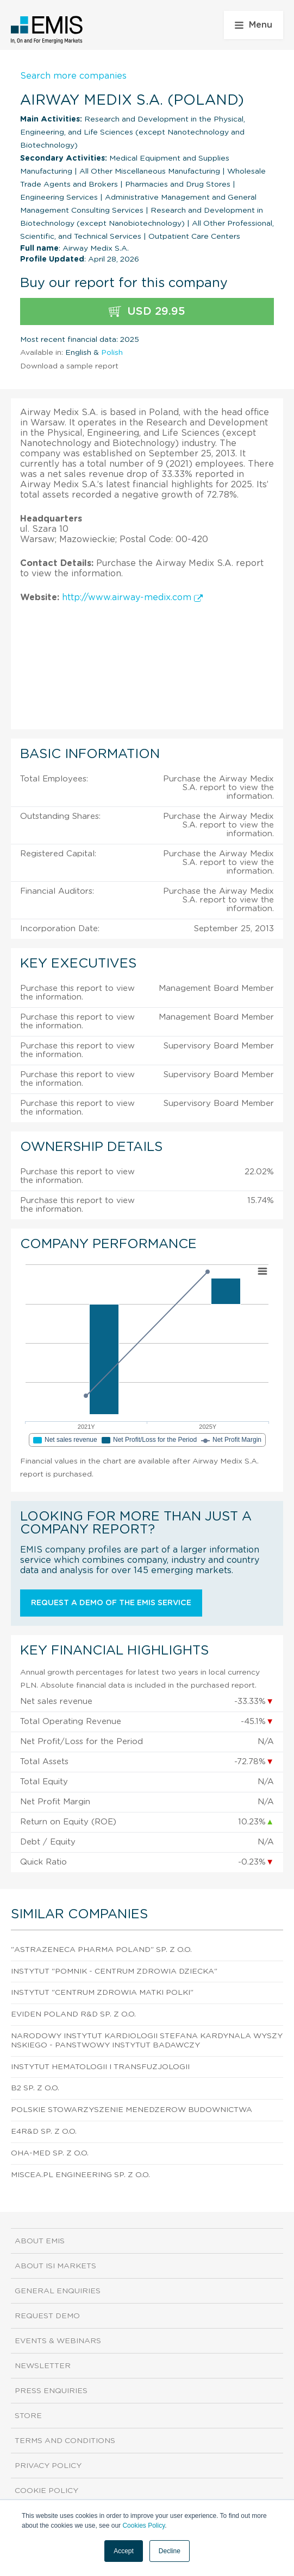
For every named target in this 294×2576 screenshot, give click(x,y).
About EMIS (40, 2241)
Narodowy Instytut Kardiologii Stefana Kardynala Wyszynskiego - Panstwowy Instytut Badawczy (147, 2040)
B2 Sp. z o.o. (35, 2088)
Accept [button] (124, 2551)
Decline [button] (169, 2551)
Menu (253, 25)
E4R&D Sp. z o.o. (44, 2131)
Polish (112, 353)
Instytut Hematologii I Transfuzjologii (100, 2067)
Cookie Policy (46, 2491)
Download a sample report (69, 366)
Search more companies (73, 76)
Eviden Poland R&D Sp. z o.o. (73, 2014)
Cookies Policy (143, 2525)
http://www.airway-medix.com (132, 597)
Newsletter (43, 2366)
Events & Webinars (58, 2341)
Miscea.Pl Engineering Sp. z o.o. (80, 2175)
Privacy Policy (48, 2466)
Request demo (47, 2316)
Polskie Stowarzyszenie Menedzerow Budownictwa (131, 2110)
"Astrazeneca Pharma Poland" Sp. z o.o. (101, 1950)
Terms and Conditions (65, 2441)
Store (28, 2416)
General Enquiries (58, 2291)
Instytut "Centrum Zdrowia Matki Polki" (102, 1992)
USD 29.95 (147, 311)
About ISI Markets (55, 2266)
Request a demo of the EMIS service (111, 1603)
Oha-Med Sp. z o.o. (50, 2153)
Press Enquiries (51, 2391)
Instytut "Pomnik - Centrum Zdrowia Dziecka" (114, 1971)
